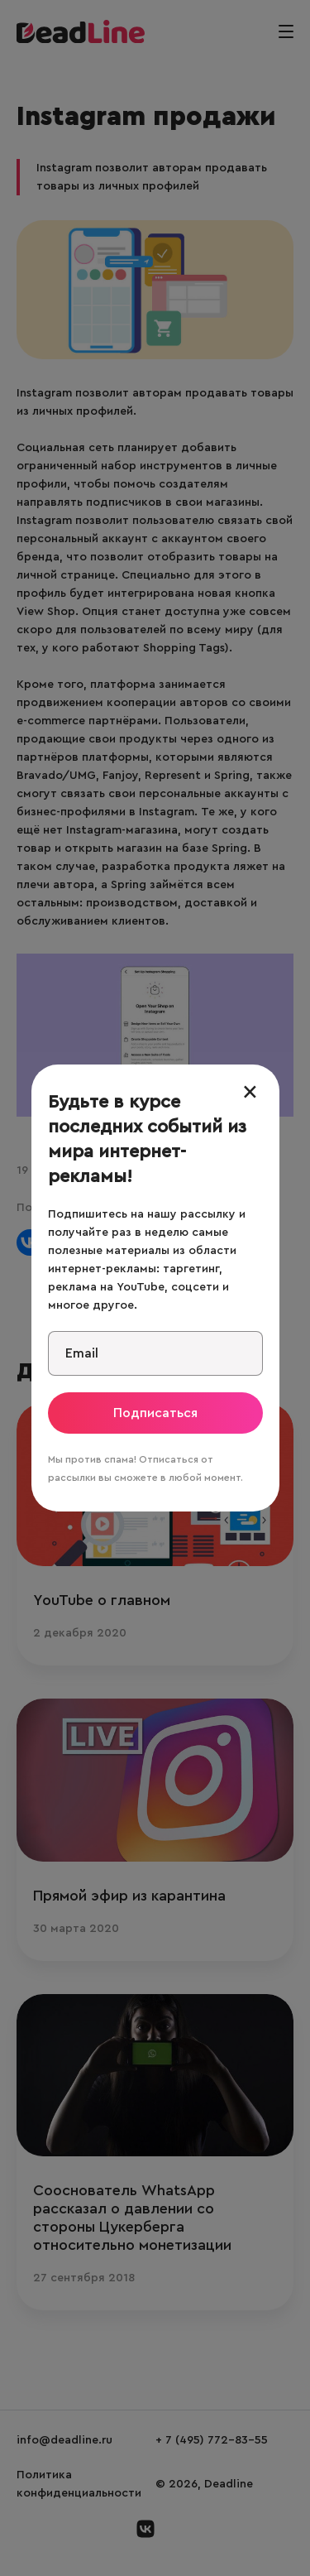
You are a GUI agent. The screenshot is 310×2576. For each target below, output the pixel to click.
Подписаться (155, 1413)
